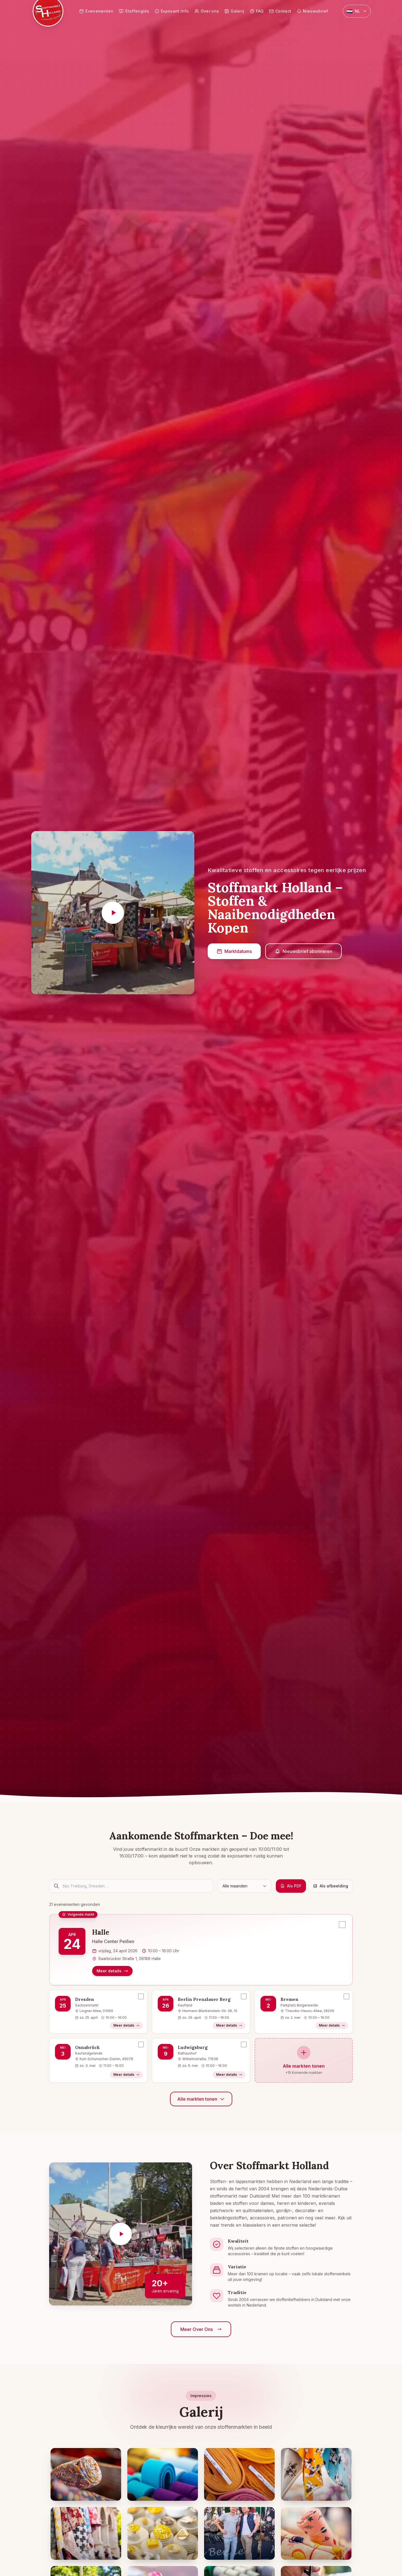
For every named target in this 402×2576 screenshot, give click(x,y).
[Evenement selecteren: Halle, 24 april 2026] (342, 1924)
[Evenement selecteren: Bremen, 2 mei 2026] (346, 1996)
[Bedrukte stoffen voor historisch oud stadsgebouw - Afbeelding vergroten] (85, 2533)
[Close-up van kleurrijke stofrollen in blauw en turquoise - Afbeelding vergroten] (162, 2474)
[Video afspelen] (112, 912)
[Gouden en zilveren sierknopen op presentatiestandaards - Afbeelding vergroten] (162, 2533)
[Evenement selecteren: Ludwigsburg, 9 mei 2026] (244, 2044)
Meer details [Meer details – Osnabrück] (126, 2074)
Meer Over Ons (201, 2329)
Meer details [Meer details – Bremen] (332, 2025)
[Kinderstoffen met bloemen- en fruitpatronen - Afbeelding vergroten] (316, 2533)
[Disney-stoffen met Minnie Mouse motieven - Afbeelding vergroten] (316, 2474)
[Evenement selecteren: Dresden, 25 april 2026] (141, 1996)
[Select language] (357, 11)
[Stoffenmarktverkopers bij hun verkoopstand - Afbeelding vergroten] (239, 2533)
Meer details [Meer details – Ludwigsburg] (229, 2074)
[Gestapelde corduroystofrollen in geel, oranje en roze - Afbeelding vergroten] (239, 2474)
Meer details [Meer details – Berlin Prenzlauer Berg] (229, 2025)
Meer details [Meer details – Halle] (112, 1970)
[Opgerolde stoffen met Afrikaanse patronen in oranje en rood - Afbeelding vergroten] (85, 2474)
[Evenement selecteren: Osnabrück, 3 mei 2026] (141, 2044)
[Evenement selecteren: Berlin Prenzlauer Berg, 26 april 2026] (244, 1996)
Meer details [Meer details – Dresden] (126, 2025)
